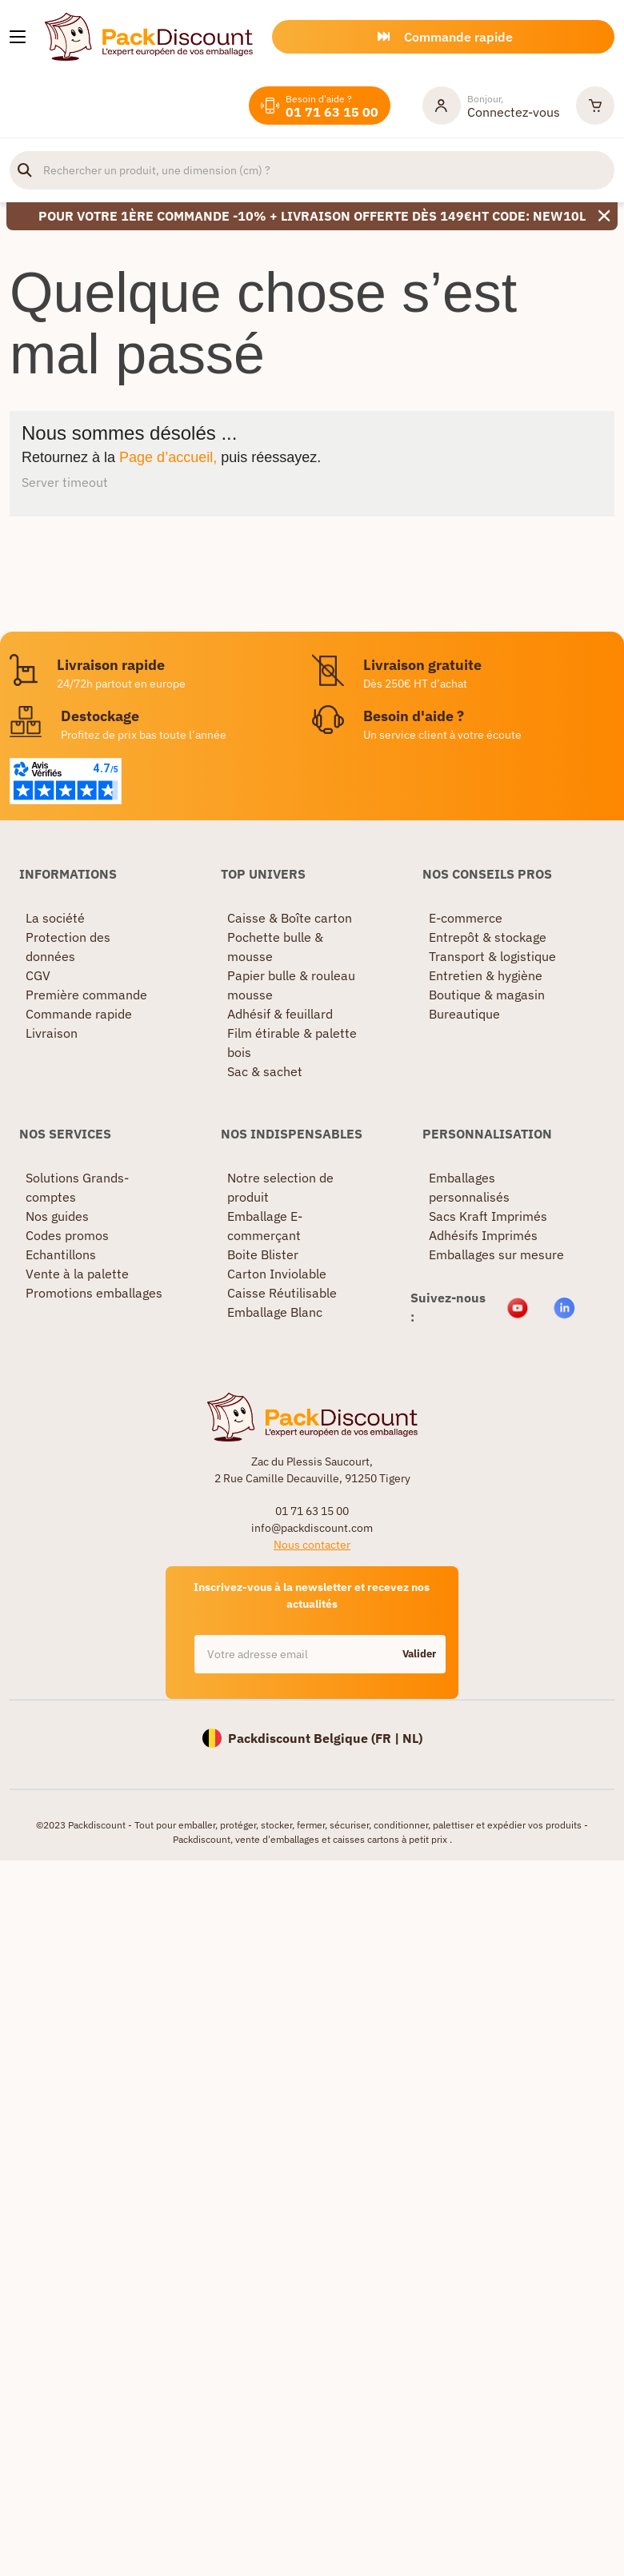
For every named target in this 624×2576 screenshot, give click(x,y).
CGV (38, 975)
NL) (412, 1738)
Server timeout (65, 482)
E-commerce (465, 918)
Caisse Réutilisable (282, 1293)
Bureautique (464, 1014)
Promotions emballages (94, 1293)
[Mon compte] (491, 105)
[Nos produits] (18, 36)
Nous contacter (312, 1544)
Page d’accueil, (168, 457)
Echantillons (61, 1254)
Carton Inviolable (276, 1274)
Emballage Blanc (274, 1312)
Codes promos (67, 1235)
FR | (388, 1738)
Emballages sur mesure (496, 1254)
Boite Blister (262, 1254)
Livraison (52, 1033)
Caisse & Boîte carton (289, 918)
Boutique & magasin (487, 995)
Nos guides (57, 1216)
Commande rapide (79, 1014)
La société (55, 918)
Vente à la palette (77, 1274)
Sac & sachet (264, 1071)
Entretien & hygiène (485, 975)
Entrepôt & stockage (487, 937)
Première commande (86, 995)
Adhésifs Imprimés (483, 1235)
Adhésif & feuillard (280, 1014)
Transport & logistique (492, 956)
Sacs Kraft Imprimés (488, 1216)
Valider (419, 1654)
